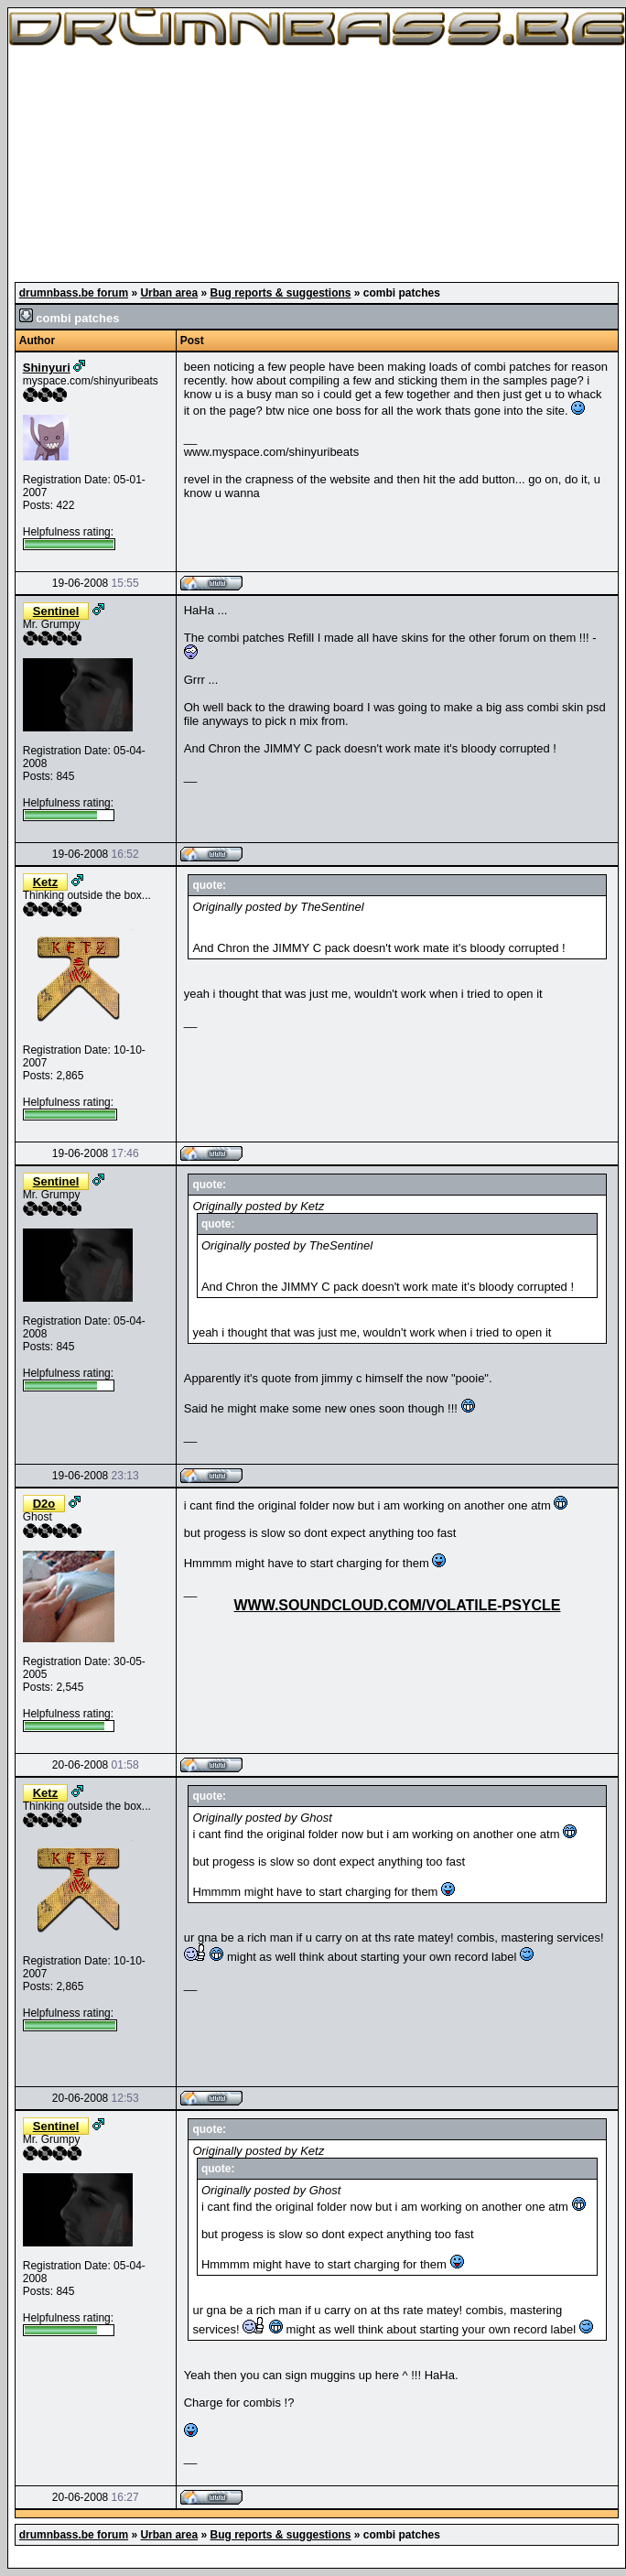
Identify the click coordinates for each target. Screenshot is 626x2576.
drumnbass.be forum (73, 293)
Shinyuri (46, 367)
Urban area (169, 293)
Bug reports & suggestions (280, 293)
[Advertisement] (316, 164)
